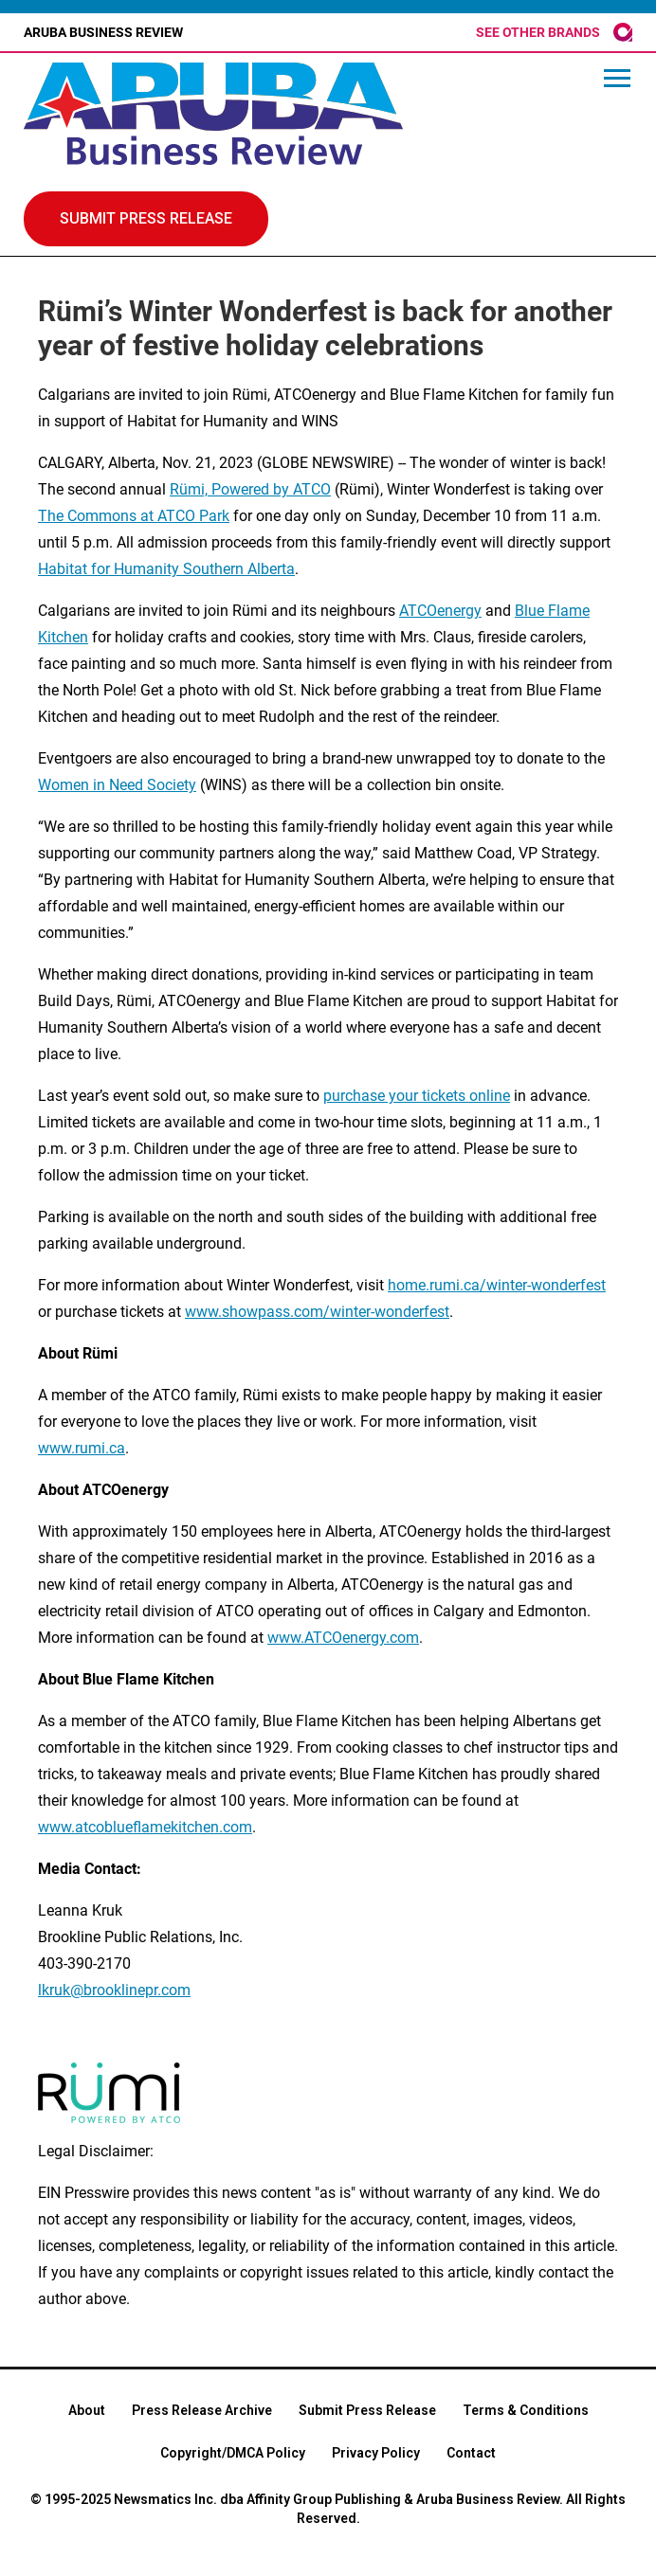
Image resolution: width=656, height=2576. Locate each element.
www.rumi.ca (81, 1448)
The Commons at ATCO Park (133, 516)
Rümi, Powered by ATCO (250, 489)
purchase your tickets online (416, 1096)
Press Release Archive (202, 2410)
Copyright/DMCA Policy (232, 2452)
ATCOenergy (440, 611)
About (86, 2410)
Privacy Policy (376, 2452)
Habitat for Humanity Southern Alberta (166, 569)
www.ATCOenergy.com (343, 1638)
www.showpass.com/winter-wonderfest (317, 1312)
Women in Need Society (117, 785)
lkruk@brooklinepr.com (114, 1990)
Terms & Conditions (526, 2410)
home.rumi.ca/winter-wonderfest (497, 1285)
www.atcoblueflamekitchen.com (145, 1827)
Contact (471, 2452)
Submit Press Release (367, 2410)
